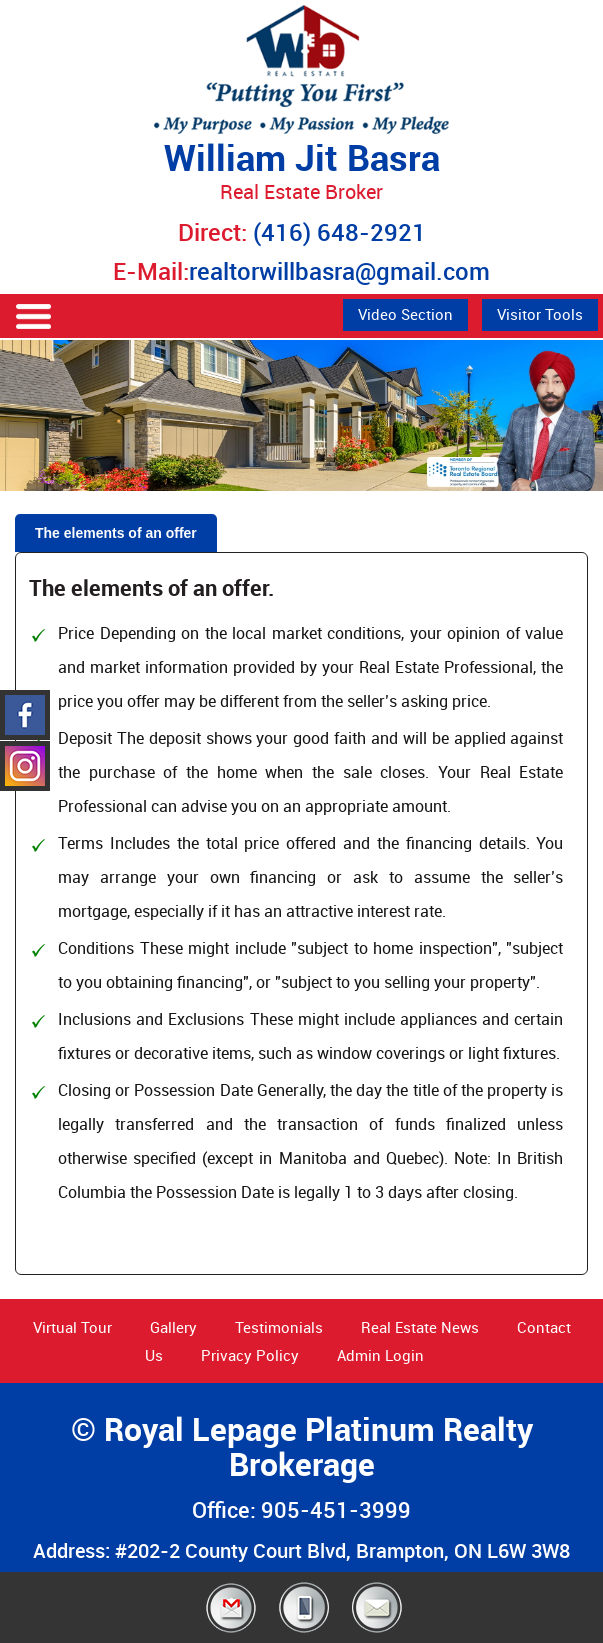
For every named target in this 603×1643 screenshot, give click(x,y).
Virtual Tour (72, 1327)
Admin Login (380, 1355)
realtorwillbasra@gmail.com (339, 271)
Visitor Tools (540, 314)
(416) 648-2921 (339, 232)
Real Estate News (420, 1327)
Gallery (173, 1327)
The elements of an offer (116, 533)
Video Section (405, 314)
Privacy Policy (250, 1355)
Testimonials (279, 1327)
